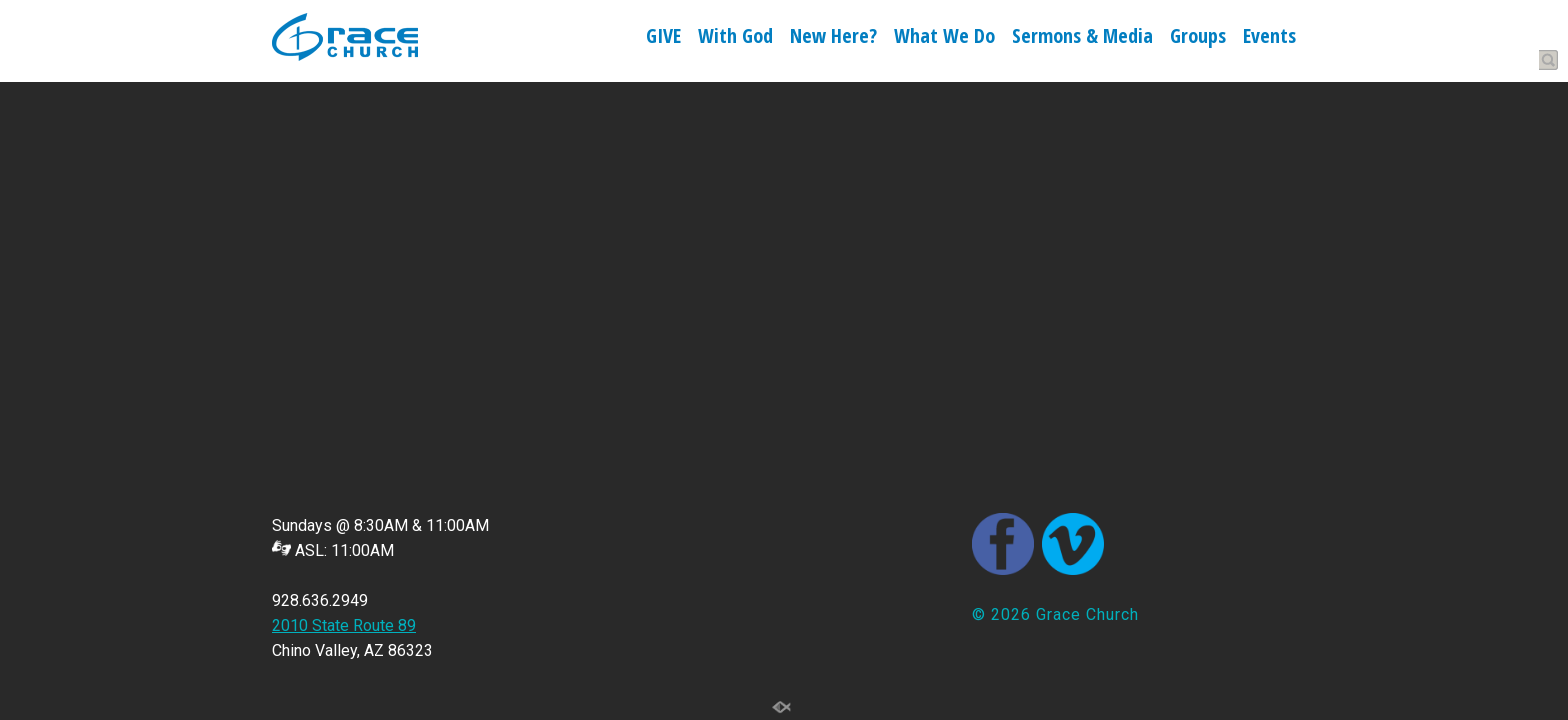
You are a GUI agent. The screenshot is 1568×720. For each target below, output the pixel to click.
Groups (1198, 38)
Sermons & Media (1082, 38)
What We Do (944, 38)
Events (1269, 38)
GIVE (663, 38)
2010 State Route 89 (344, 625)
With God (735, 38)
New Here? (833, 38)
